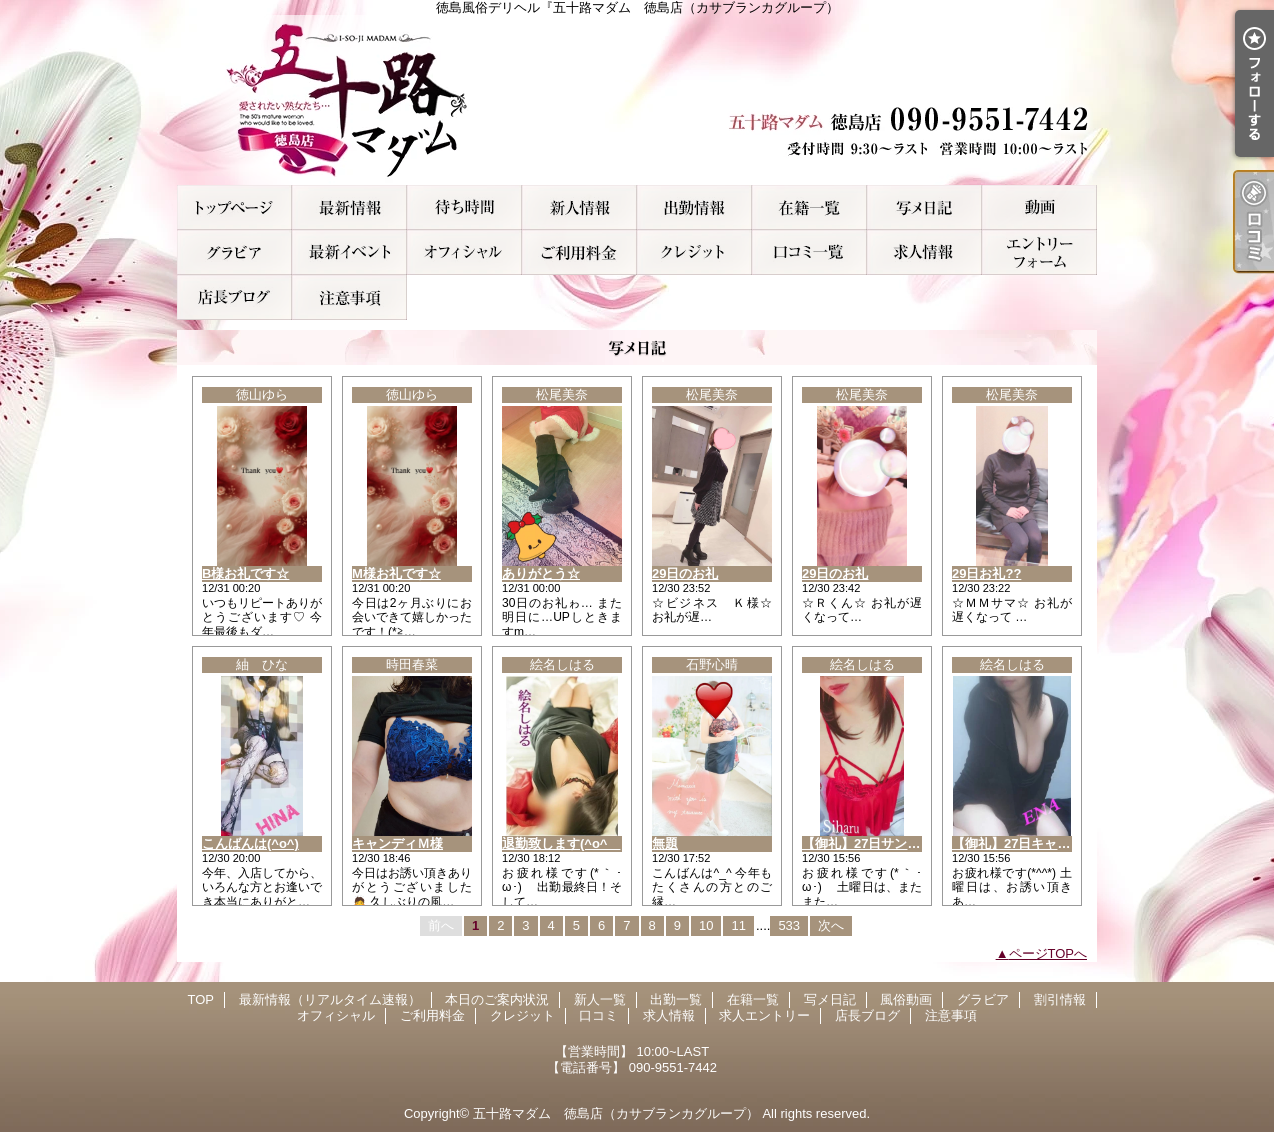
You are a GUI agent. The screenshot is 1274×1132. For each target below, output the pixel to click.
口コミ (809, 252)
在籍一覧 (809, 207)
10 (706, 925)
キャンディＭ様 (397, 843)
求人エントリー (1039, 252)
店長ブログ (234, 297)
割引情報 (349, 252)
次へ (831, 925)
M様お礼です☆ (396, 573)
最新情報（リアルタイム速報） (349, 207)
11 (738, 925)
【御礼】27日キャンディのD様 (1042, 843)
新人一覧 (579, 207)
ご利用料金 (579, 252)
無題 (665, 843)
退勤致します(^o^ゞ (561, 843)
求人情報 (924, 252)
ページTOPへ (1048, 953)
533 (789, 925)
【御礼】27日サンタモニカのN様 (898, 843)
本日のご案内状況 (464, 207)
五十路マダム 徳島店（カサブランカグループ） (616, 1113)
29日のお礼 (685, 573)
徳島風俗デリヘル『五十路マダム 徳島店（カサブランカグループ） (637, 100)
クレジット (694, 252)
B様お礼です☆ (245, 573)
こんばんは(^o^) (250, 843)
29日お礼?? (986, 573)
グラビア (234, 252)
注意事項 (349, 297)
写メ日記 (924, 207)
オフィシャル (464, 252)
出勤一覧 (694, 207)
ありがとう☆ (541, 573)
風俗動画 (1039, 207)
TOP (234, 207)
